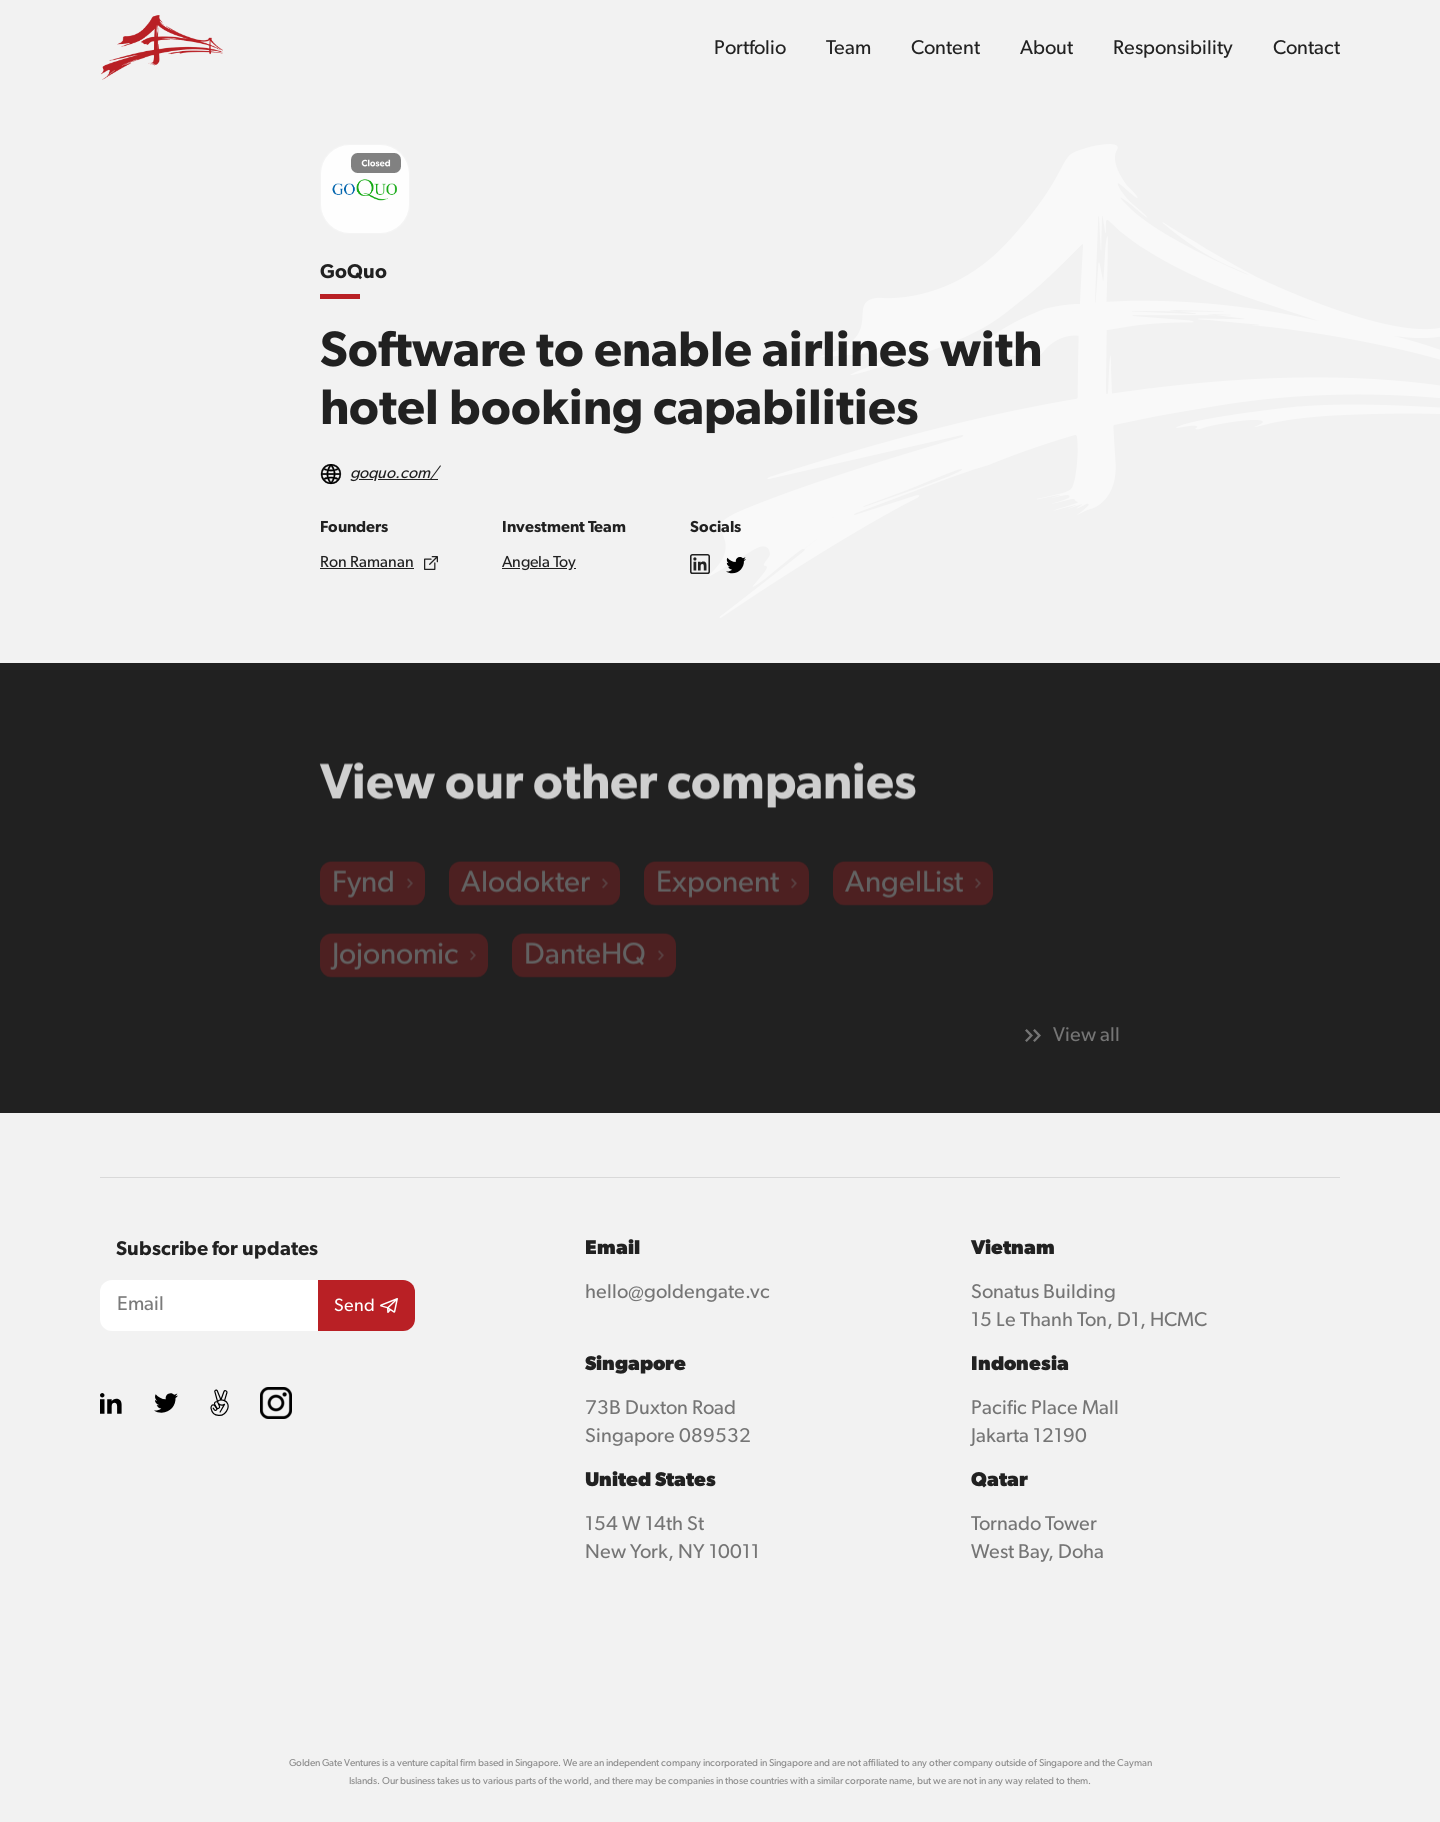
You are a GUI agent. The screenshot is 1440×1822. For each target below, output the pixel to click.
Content (945, 48)
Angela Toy (539, 563)
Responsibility (1173, 48)
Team (848, 48)
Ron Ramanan (367, 563)
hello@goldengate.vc (677, 1292)
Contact (1306, 48)
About (1046, 48)
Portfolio (750, 48)
